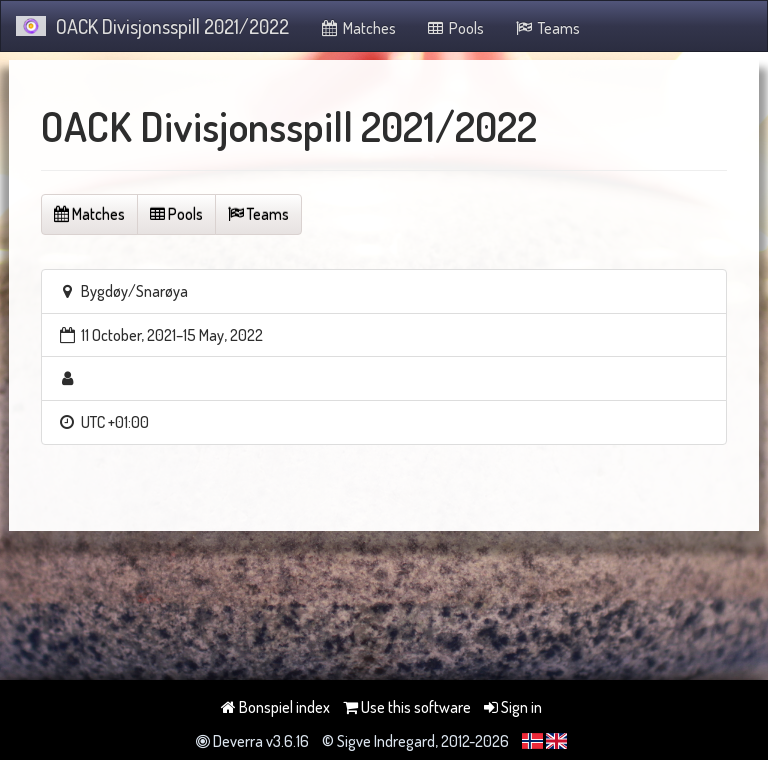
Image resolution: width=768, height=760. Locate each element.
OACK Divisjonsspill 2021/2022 (152, 26)
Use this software (407, 707)
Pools (455, 28)
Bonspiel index (275, 707)
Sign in (513, 707)
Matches (357, 28)
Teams (547, 28)
